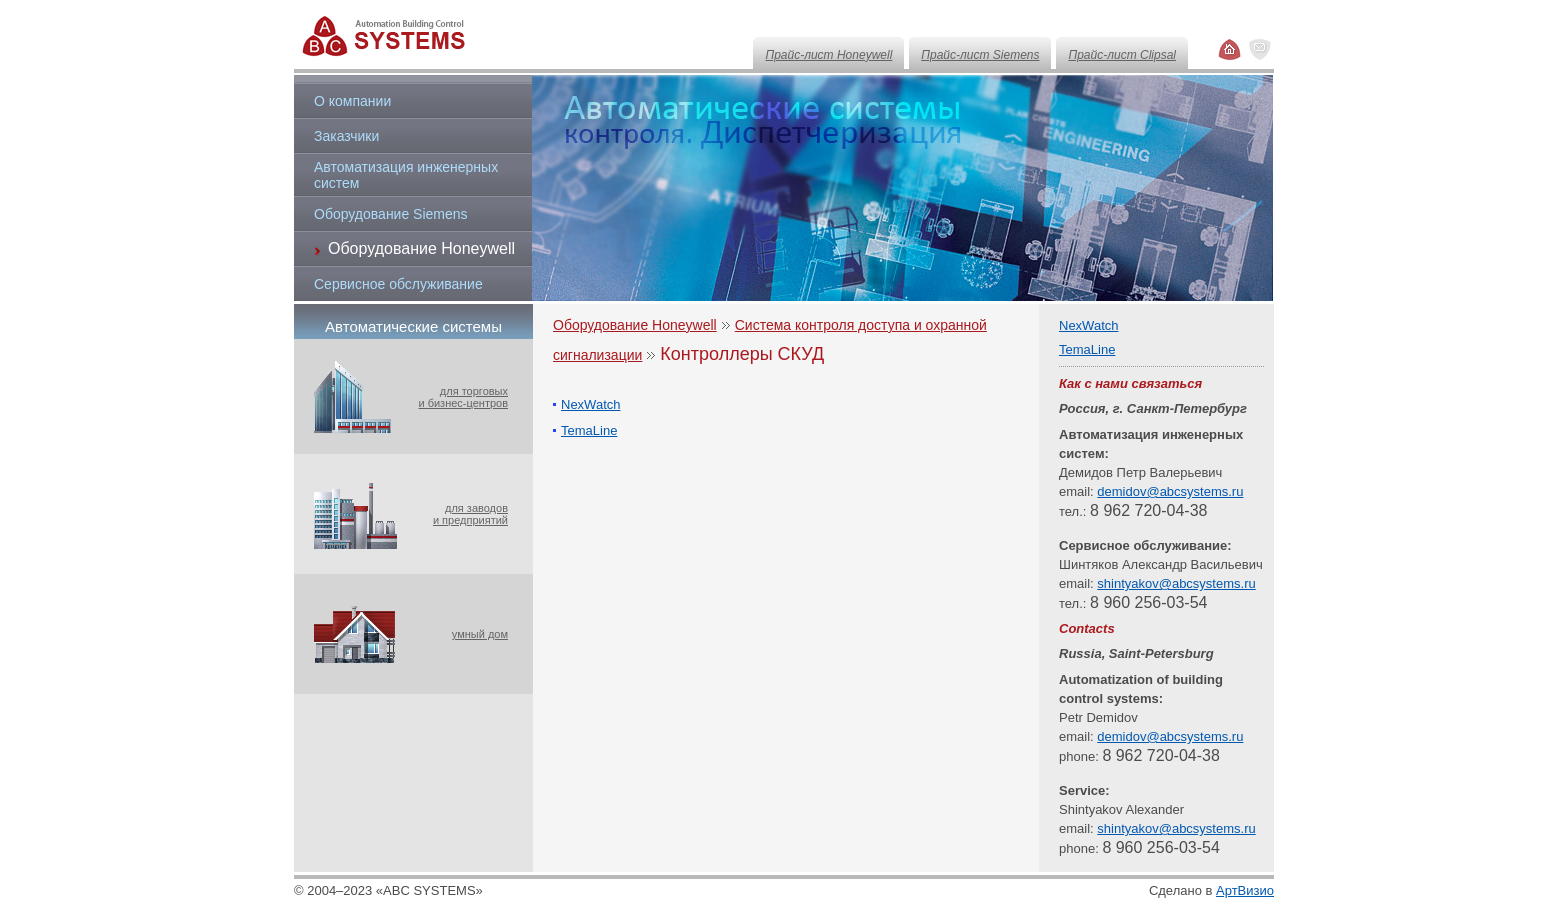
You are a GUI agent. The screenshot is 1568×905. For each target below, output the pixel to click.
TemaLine (589, 430)
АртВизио (1245, 890)
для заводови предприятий (470, 514)
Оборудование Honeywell (635, 325)
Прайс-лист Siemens (980, 55)
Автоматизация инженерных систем (406, 175)
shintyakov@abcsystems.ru (1176, 583)
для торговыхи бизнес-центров (463, 397)
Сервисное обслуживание (398, 284)
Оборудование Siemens (391, 214)
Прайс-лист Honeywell (828, 55)
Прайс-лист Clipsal (1122, 55)
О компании (352, 101)
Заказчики (346, 136)
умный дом (480, 634)
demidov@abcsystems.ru (1170, 491)
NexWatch (590, 404)
